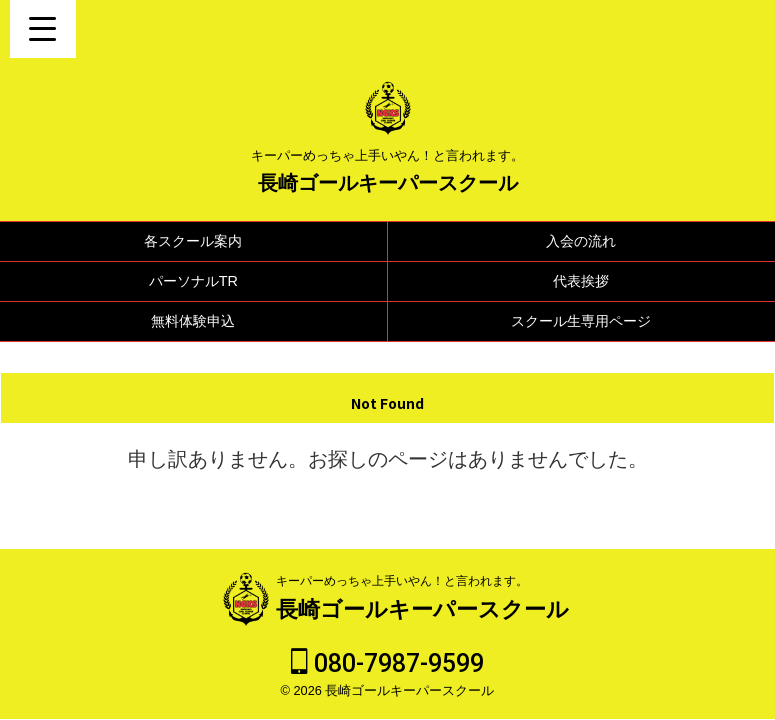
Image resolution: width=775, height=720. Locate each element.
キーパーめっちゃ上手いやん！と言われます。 (402, 581)
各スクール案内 (193, 241)
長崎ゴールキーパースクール (388, 183)
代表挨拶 (581, 281)
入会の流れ (581, 241)
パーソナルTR (193, 281)
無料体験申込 (193, 321)
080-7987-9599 (387, 663)
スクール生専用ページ (581, 321)
